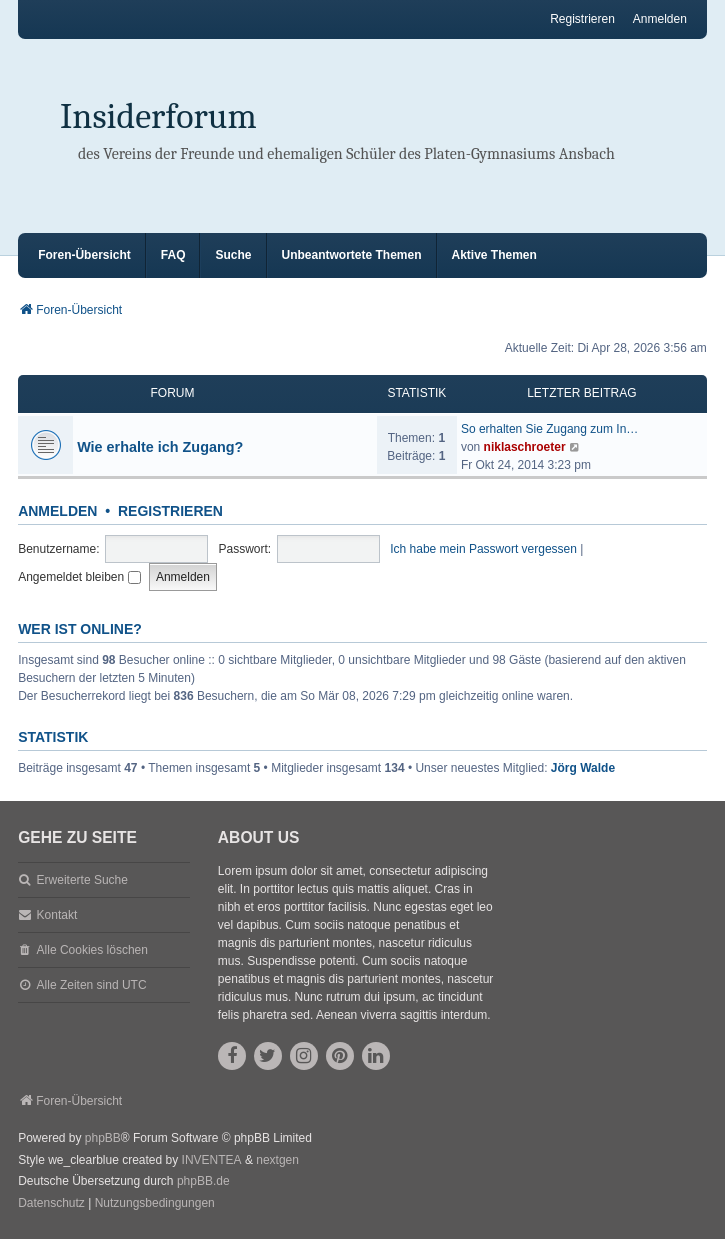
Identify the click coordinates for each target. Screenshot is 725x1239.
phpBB (103, 1138)
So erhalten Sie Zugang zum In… (549, 429)
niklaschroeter (525, 447)
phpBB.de (203, 1181)
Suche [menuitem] (233, 255)
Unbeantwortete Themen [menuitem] (352, 255)
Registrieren (170, 511)
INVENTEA (212, 1160)
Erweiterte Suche (82, 880)
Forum (173, 393)
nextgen (277, 1160)
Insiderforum (158, 116)
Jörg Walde (583, 768)
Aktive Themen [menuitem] (494, 255)
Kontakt (57, 915)
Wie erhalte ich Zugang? (160, 447)
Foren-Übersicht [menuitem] (84, 255)
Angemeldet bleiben (79, 577)
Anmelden (57, 511)
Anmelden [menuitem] (660, 19)
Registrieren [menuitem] (582, 19)
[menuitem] (51, 1204)
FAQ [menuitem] (173, 255)
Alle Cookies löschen (92, 950)
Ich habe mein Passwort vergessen (483, 549)
